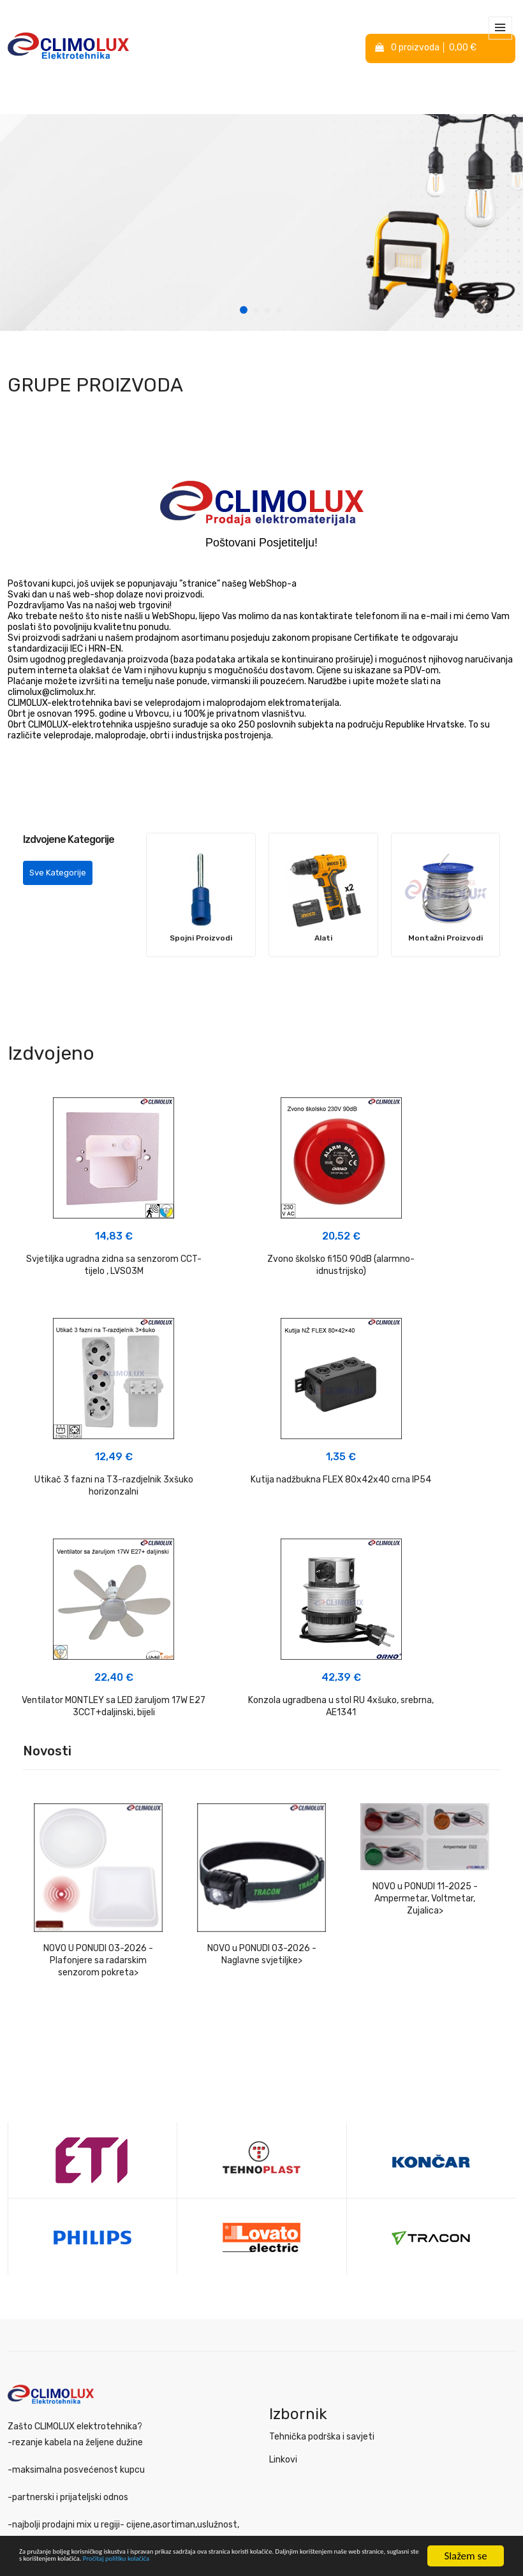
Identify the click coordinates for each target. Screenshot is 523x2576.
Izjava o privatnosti (47, 2418)
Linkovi (283, 2251)
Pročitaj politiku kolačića (72, 2563)
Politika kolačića (41, 2441)
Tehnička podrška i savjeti (321, 2228)
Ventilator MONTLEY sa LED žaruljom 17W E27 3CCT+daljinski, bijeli (261, 1491)
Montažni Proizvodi (445, 937)
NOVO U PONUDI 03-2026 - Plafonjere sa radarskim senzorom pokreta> (98, 1751)
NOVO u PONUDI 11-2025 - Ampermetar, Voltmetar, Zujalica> (425, 1690)
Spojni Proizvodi (201, 937)
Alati (323, 937)
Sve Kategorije (57, 872)
